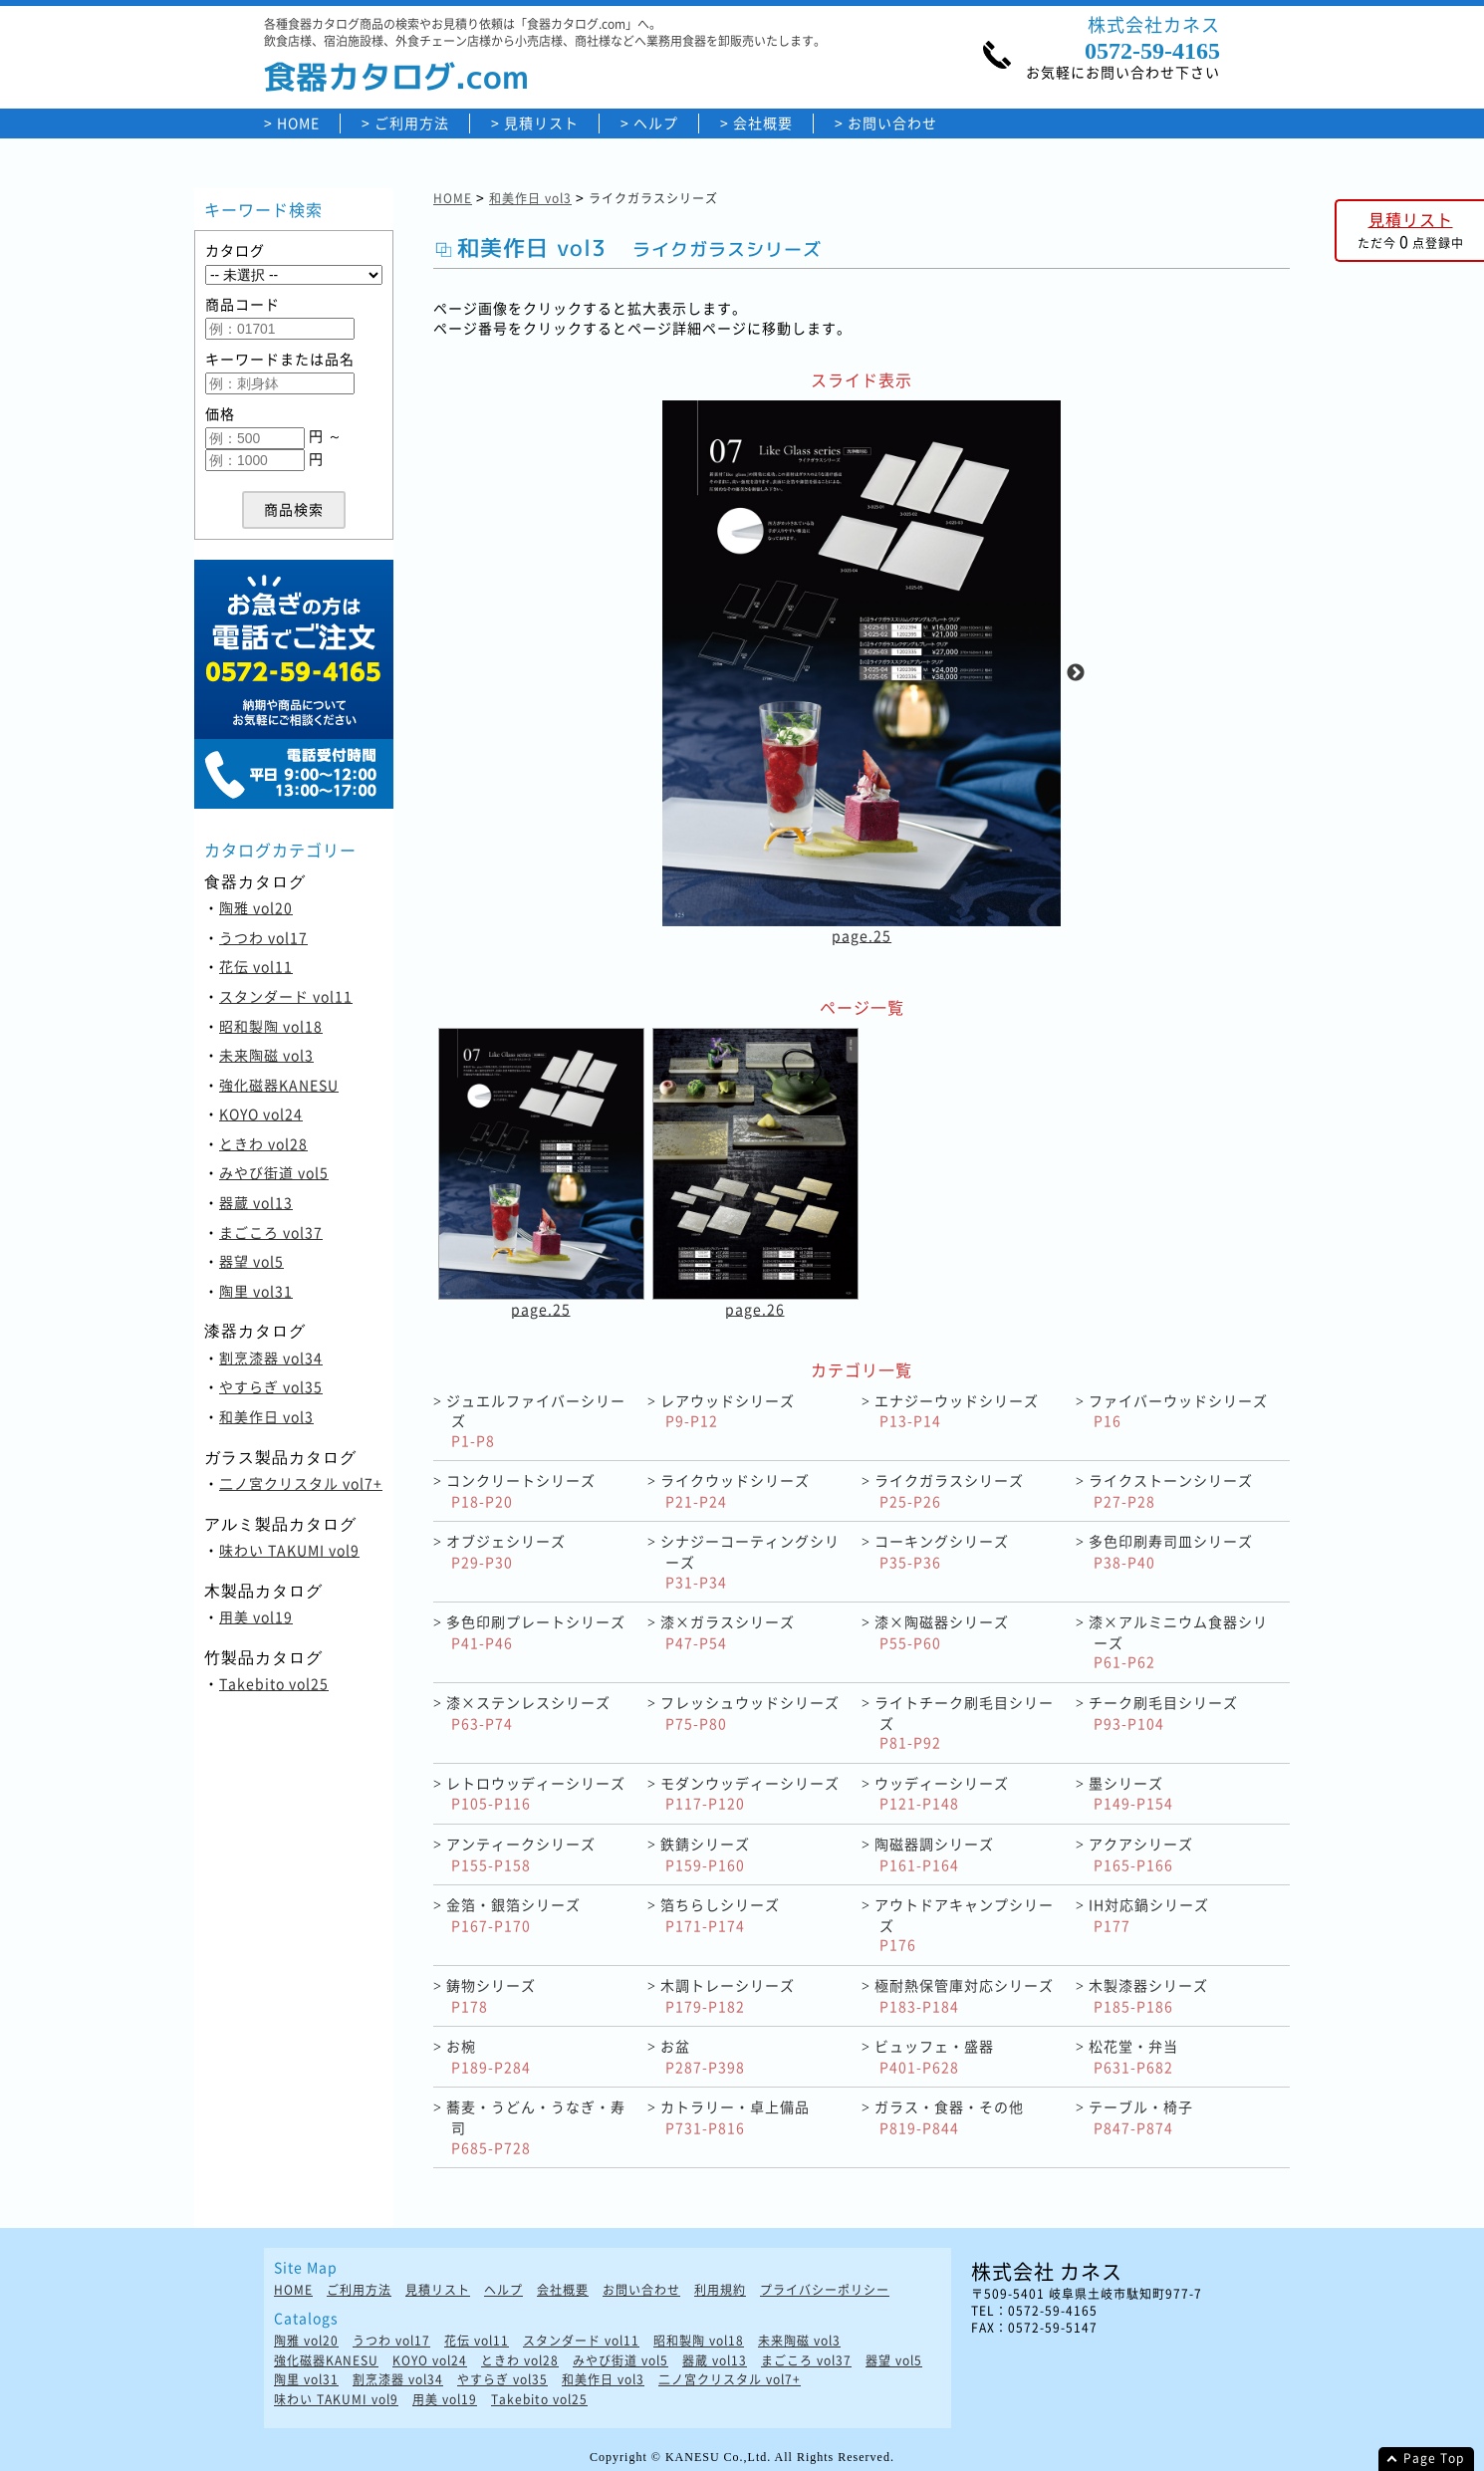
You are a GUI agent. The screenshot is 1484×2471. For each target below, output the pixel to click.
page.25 (861, 935)
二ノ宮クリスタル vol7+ (300, 1483)
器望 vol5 (251, 1261)
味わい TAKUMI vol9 (289, 1550)
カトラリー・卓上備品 (735, 2117)
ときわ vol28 (263, 1143)
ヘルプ (655, 123)
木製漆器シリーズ (1148, 1995)
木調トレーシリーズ (727, 1995)
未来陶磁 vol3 (266, 1055)
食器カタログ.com (396, 77)
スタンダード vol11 (286, 996)
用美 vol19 (256, 1616)
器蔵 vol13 (256, 1202)
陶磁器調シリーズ (934, 1854)
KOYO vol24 (261, 1113)
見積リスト (541, 123)
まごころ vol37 (271, 1232)
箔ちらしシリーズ (720, 1914)
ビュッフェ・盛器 (934, 2056)
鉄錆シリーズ (705, 1854)
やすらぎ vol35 (271, 1386)
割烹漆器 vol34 (271, 1357)
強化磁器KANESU (279, 1085)
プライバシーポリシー (824, 2290)
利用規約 (720, 2290)
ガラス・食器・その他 (949, 2117)
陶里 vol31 (256, 1291)
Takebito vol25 (274, 1683)
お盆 (702, 2056)
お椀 (488, 2056)
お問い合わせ (892, 123)
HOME (298, 123)
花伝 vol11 (256, 966)
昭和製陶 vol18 (271, 1026)
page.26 (755, 1309)
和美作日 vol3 (266, 1416)
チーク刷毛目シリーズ (1163, 1712)
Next (1076, 673)
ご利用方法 (411, 123)
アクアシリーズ (1141, 1854)
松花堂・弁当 (1133, 2056)
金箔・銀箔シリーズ (513, 1914)
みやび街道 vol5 (274, 1172)
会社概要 (763, 123)
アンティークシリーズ (521, 1854)
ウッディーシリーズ (941, 1793)
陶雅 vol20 (256, 907)
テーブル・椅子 (1141, 2117)
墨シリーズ (1131, 1793)
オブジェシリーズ (506, 1551)
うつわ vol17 (263, 937)
